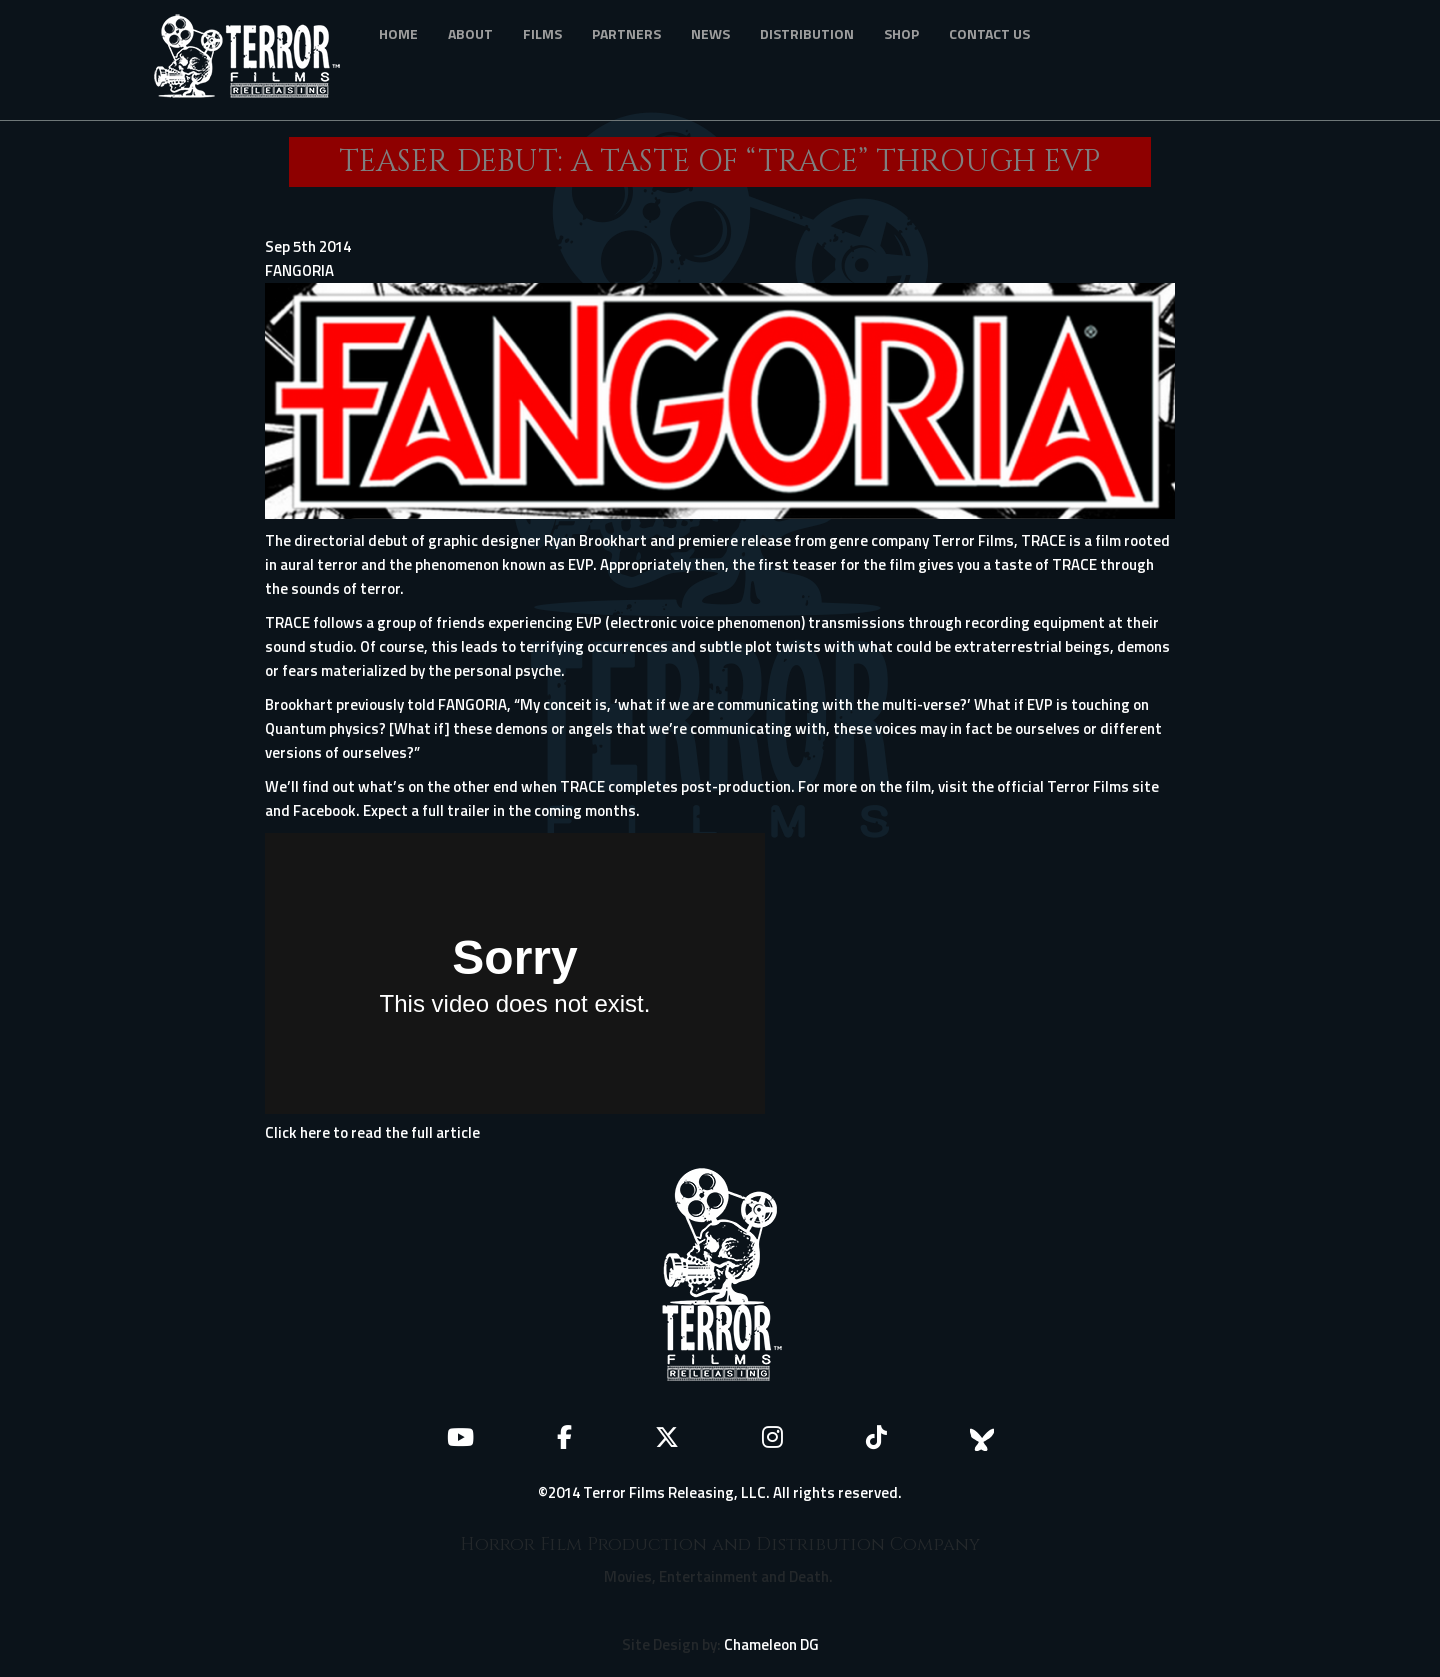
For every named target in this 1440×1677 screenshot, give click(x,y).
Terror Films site (1103, 786)
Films (542, 33)
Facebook (324, 810)
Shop (901, 33)
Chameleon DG (771, 1644)
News (710, 33)
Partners (626, 33)
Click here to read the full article (372, 1132)
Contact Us (989, 33)
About (470, 33)
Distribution (807, 33)
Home (398, 33)
